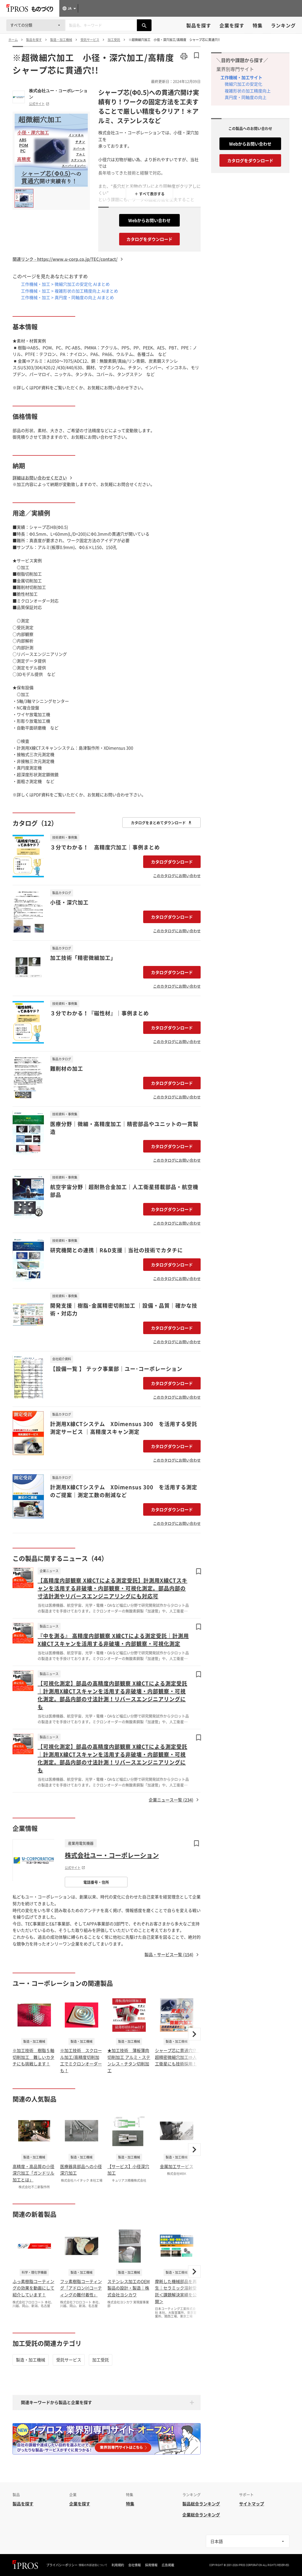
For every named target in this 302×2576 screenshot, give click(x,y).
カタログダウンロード (172, 862)
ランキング (283, 25)
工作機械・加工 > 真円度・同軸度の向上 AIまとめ (67, 297)
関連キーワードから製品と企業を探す (56, 2402)
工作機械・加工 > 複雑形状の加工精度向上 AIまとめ (69, 291)
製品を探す (198, 25)
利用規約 (118, 2565)
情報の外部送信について (93, 2565)
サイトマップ (251, 2503)
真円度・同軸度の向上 (245, 97)
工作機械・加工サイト (241, 77)
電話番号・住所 (96, 1882)
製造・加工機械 (30, 2360)
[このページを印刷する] (184, 56)
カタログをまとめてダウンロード (161, 822)
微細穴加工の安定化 (243, 84)
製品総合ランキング (201, 2503)
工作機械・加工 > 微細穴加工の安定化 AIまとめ (65, 284)
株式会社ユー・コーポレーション (58, 94)
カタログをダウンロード (149, 239)
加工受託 (100, 2360)
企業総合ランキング (201, 2514)
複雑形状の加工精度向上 (248, 91)
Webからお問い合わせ (149, 220)
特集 (258, 25)
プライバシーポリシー (62, 2565)
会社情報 (134, 2565)
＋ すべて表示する (150, 193)
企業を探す (231, 25)
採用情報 (151, 2565)
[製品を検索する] (144, 25)
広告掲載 (168, 2565)
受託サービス (68, 2360)
